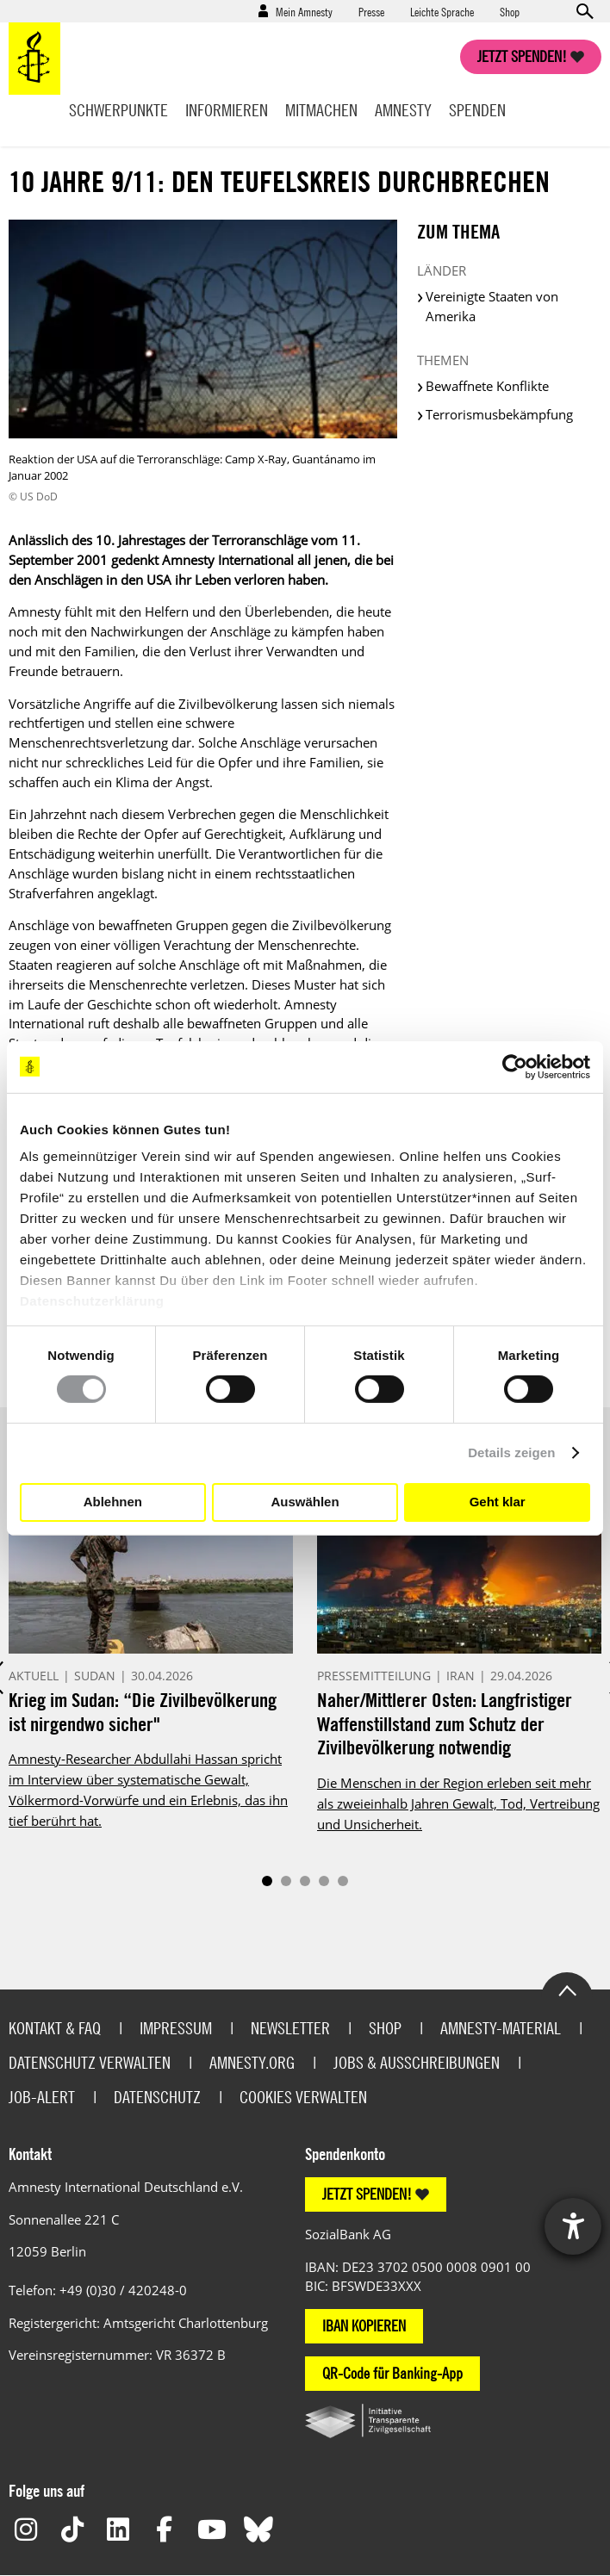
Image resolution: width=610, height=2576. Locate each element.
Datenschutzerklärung (92, 1301)
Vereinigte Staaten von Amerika (492, 306)
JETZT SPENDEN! (367, 2194)
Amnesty (403, 110)
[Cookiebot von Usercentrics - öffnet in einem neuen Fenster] (514, 1066)
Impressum (176, 2028)
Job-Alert (42, 2096)
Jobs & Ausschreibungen (416, 2062)
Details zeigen (511, 1452)
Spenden (477, 110)
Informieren (226, 110)
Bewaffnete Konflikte (487, 385)
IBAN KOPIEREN (364, 2326)
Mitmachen (321, 110)
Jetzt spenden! (522, 56)
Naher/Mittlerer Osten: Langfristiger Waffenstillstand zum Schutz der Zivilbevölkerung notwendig (444, 1723)
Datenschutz (157, 2096)
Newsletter (290, 2028)
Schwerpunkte (118, 110)
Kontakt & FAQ (55, 2028)
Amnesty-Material (500, 2028)
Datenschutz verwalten (90, 2062)
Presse (371, 11)
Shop (510, 11)
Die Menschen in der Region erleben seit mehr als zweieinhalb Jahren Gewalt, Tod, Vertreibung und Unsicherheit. (458, 1803)
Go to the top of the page (567, 1989)
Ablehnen (113, 1501)
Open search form (584, 11)
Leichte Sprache (442, 11)
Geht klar (498, 1501)
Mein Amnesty (304, 11)
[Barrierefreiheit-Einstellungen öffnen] (573, 2226)
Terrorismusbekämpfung (499, 414)
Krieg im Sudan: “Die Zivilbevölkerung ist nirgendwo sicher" (143, 1711)
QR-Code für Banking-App (392, 2373)
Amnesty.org (252, 2062)
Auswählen (305, 1501)
